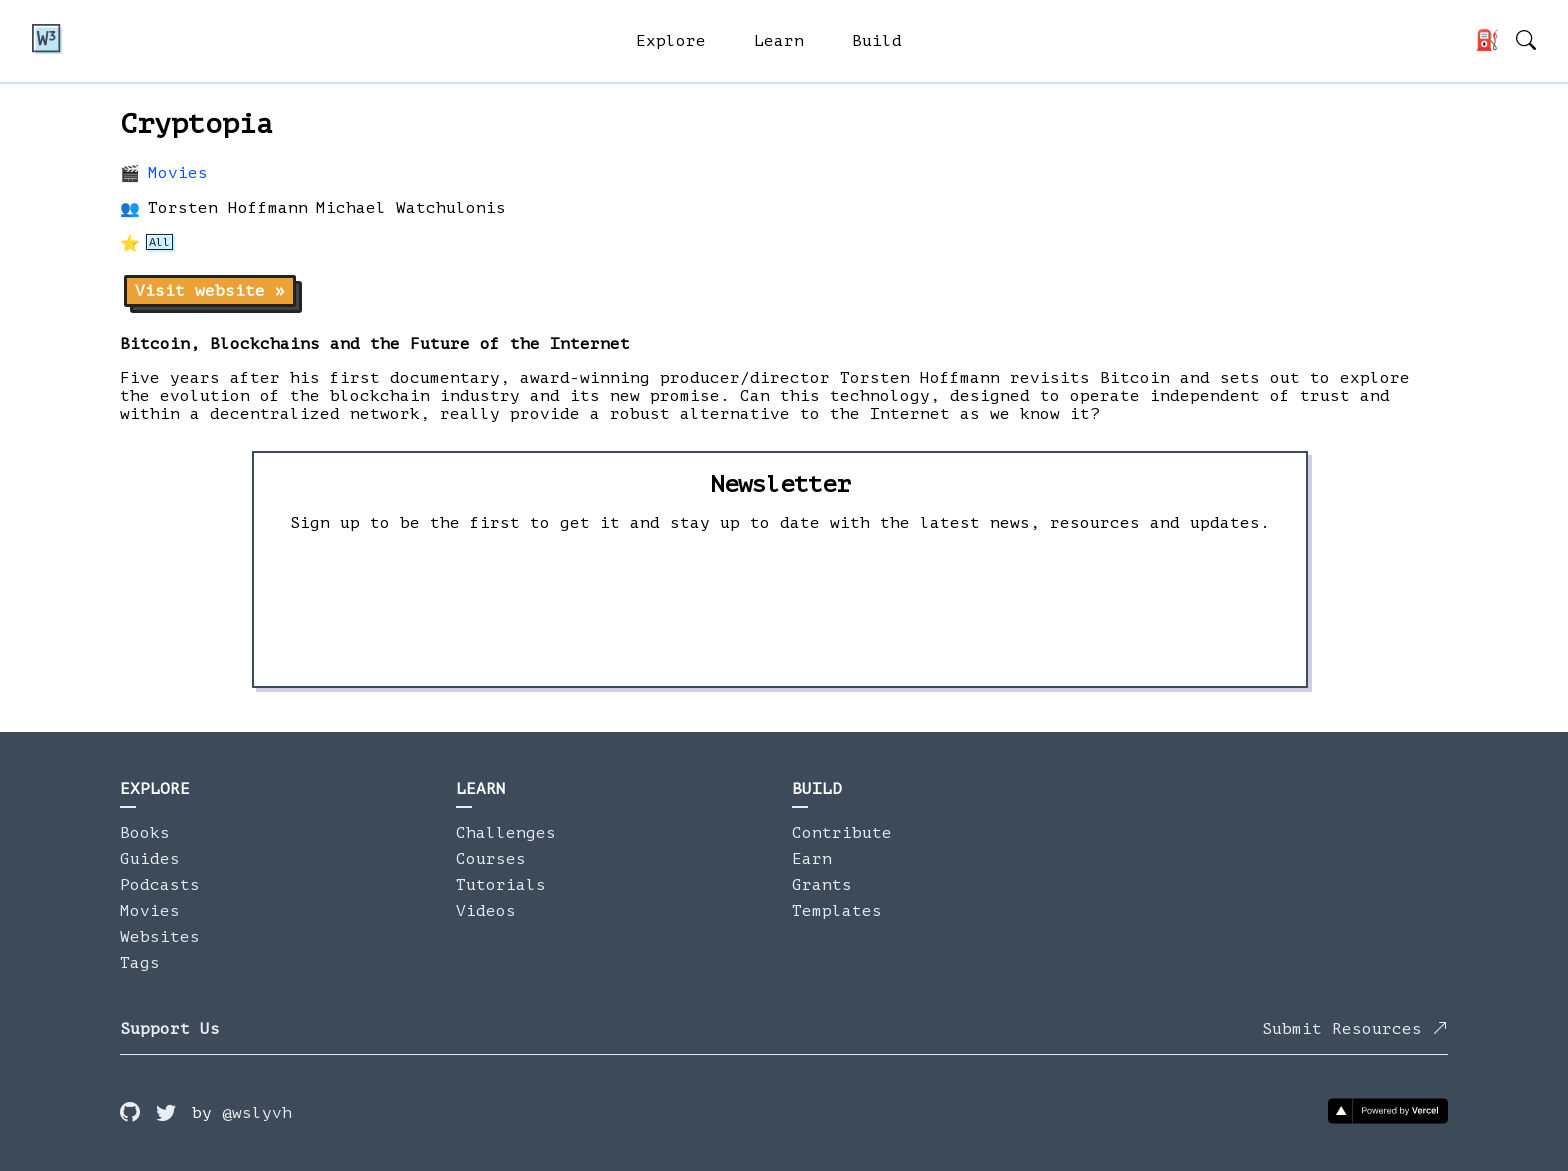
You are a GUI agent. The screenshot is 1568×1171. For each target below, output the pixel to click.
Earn (812, 859)
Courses (491, 859)
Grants (822, 885)
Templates (837, 911)
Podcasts (160, 885)
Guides (150, 859)
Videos (486, 911)
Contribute (842, 833)
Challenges (506, 833)
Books (145, 833)
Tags (140, 963)
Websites (160, 937)
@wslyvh (257, 1113)
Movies (178, 173)
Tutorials (501, 885)
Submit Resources (1355, 1029)
